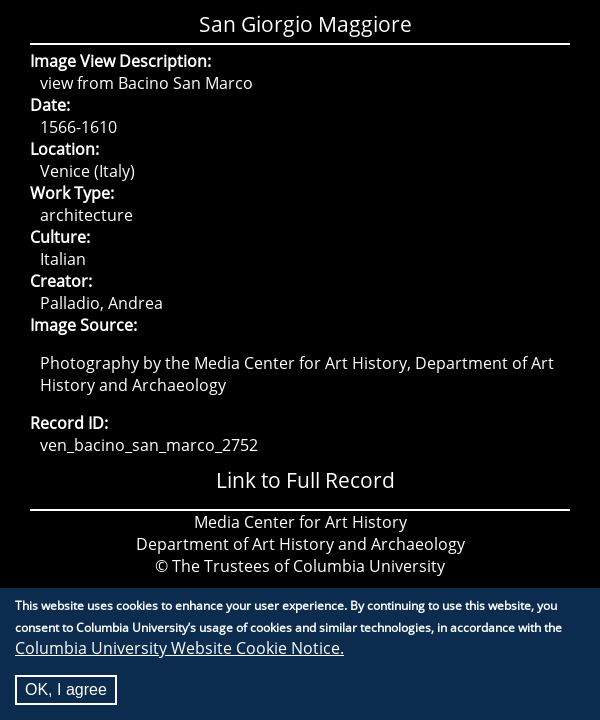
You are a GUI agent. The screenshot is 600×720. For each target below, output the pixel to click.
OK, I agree (66, 693)
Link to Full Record (305, 480)
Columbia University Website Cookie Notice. (179, 652)
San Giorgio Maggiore (305, 24)
